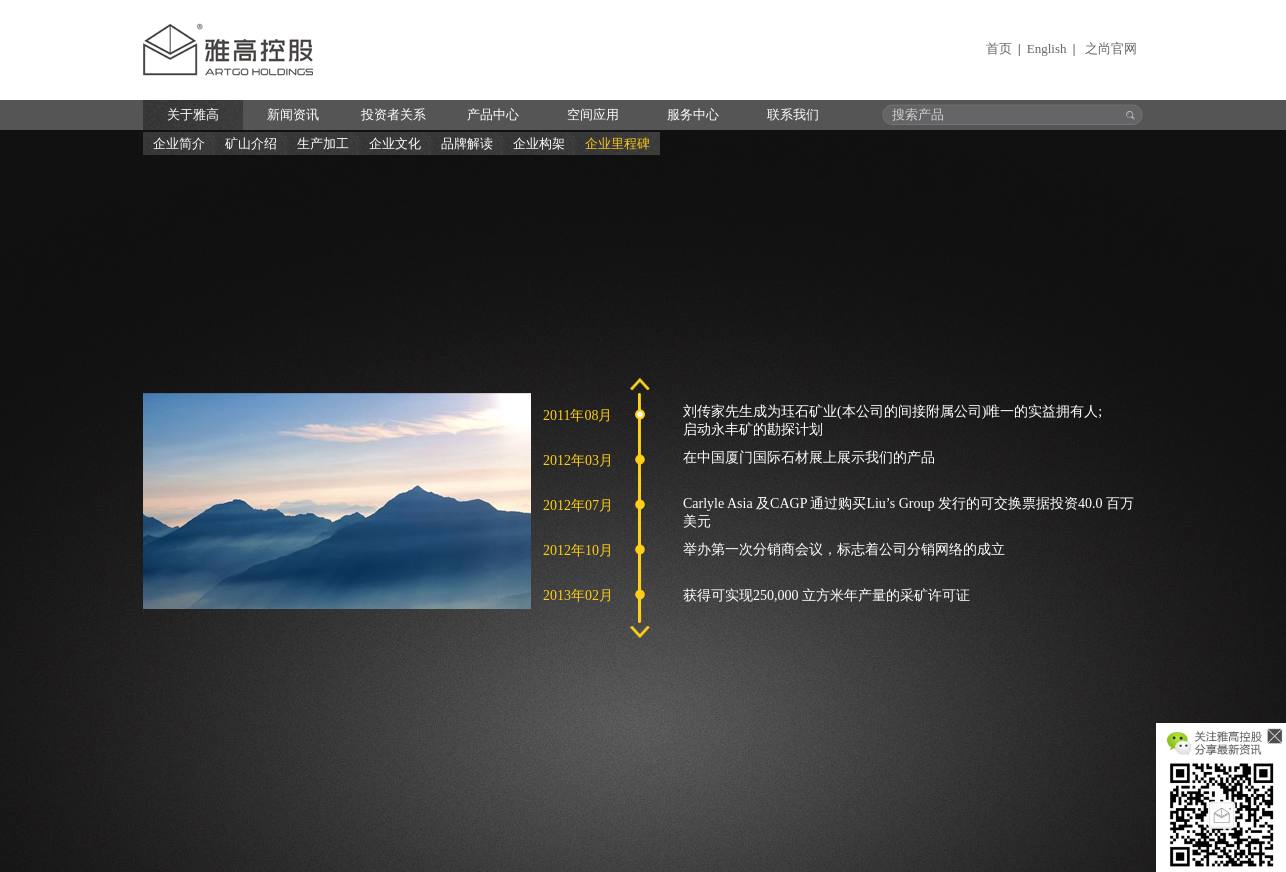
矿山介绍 (251, 143)
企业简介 (179, 143)
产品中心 (493, 114)
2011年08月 (577, 415)
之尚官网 (1111, 48)
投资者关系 (393, 114)
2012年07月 (578, 505)
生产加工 (323, 143)
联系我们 (793, 114)
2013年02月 (578, 595)
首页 (999, 48)
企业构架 (539, 143)
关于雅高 (193, 114)
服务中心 (693, 114)
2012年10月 (578, 550)
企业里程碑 (617, 143)
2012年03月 (578, 460)
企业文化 (395, 143)
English (1047, 48)
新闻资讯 (293, 114)
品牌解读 (467, 143)
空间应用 (593, 114)
